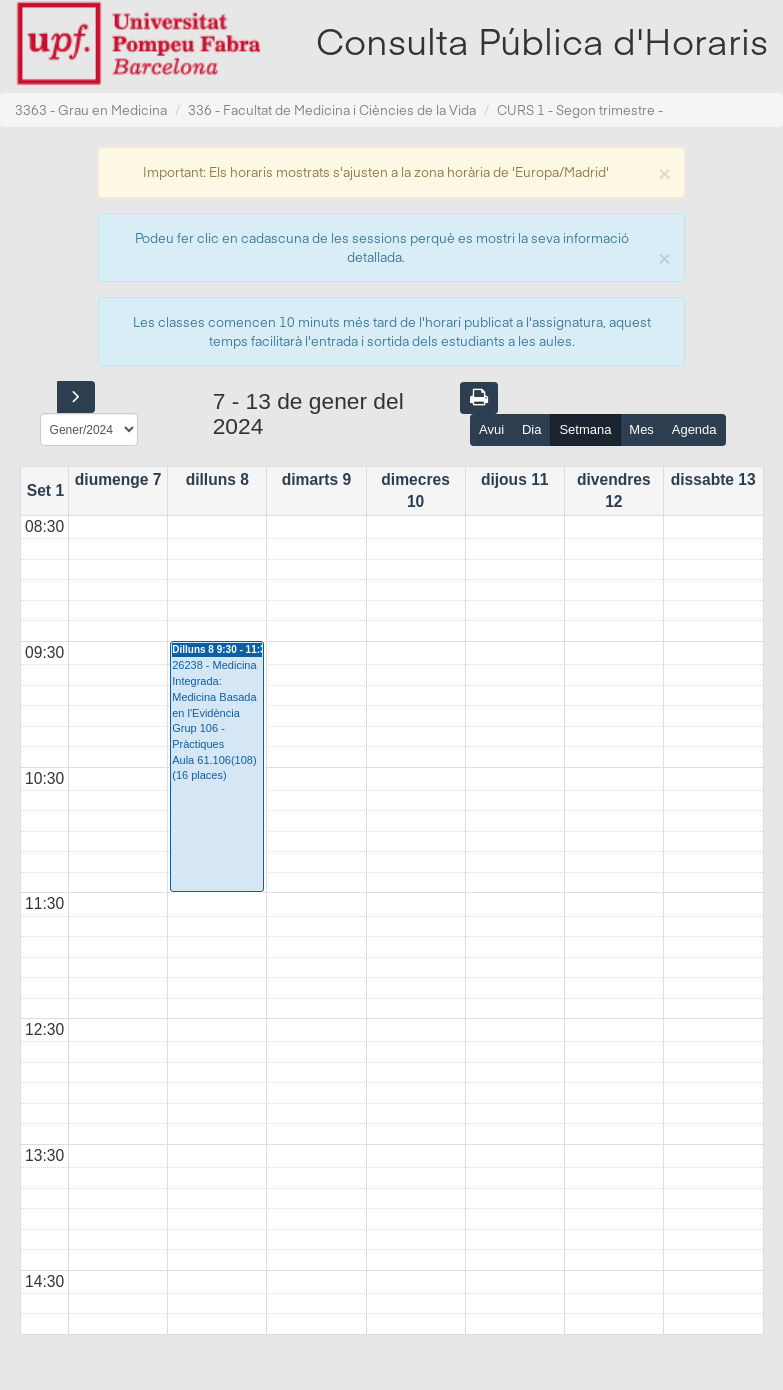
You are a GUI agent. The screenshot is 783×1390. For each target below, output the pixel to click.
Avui (491, 429)
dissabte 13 (713, 479)
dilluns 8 (217, 479)
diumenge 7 (118, 479)
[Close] (664, 171)
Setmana (585, 429)
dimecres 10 (415, 490)
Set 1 (45, 490)
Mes (641, 429)
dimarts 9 (316, 479)
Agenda (694, 429)
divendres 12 (614, 490)
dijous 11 (515, 479)
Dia (532, 429)
